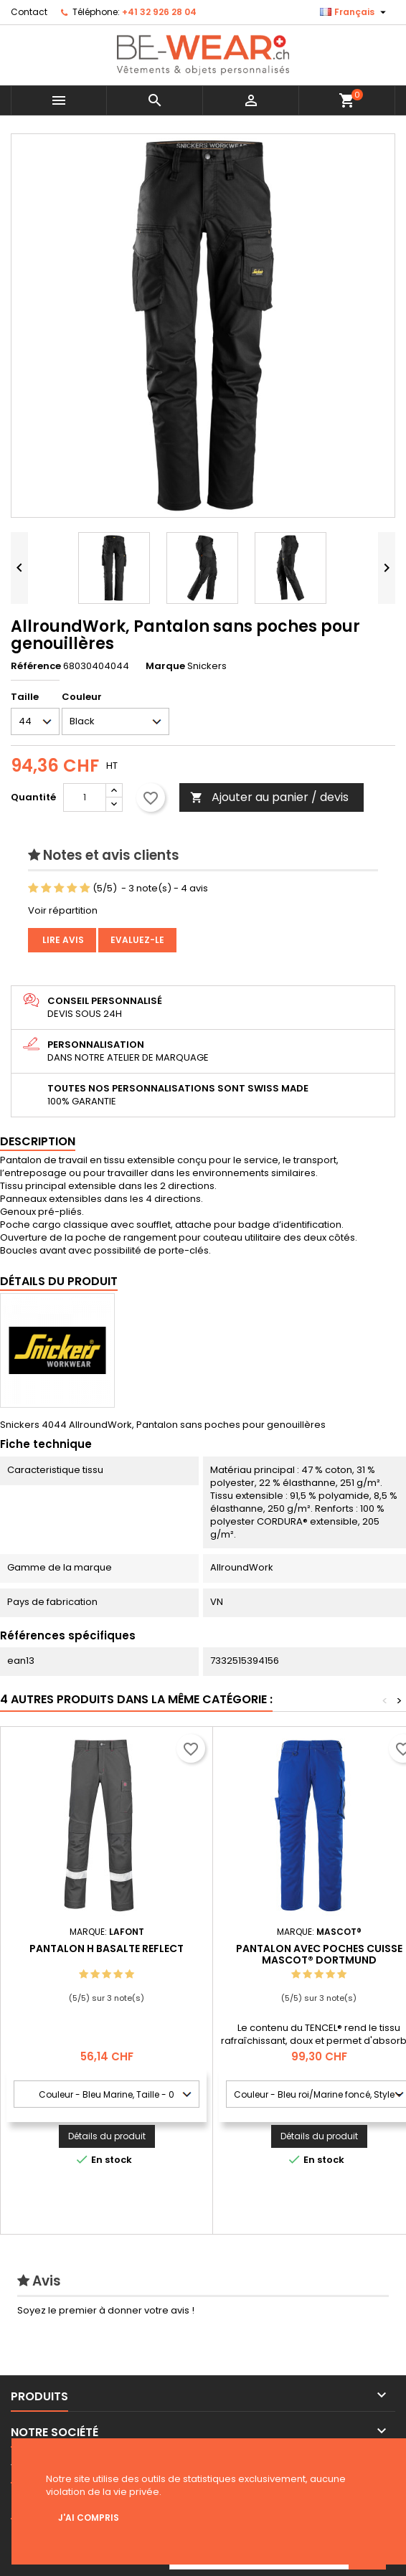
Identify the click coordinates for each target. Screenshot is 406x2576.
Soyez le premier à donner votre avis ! (105, 2310)
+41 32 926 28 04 (159, 12)
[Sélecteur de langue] (355, 12)
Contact (29, 12)
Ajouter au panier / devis (269, 797)
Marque (165, 666)
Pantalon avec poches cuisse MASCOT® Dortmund (319, 1954)
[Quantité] (84, 797)
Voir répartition (63, 910)
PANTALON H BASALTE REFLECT (106, 1948)
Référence (36, 666)
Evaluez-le (137, 940)
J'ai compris (88, 2517)
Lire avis (62, 940)
